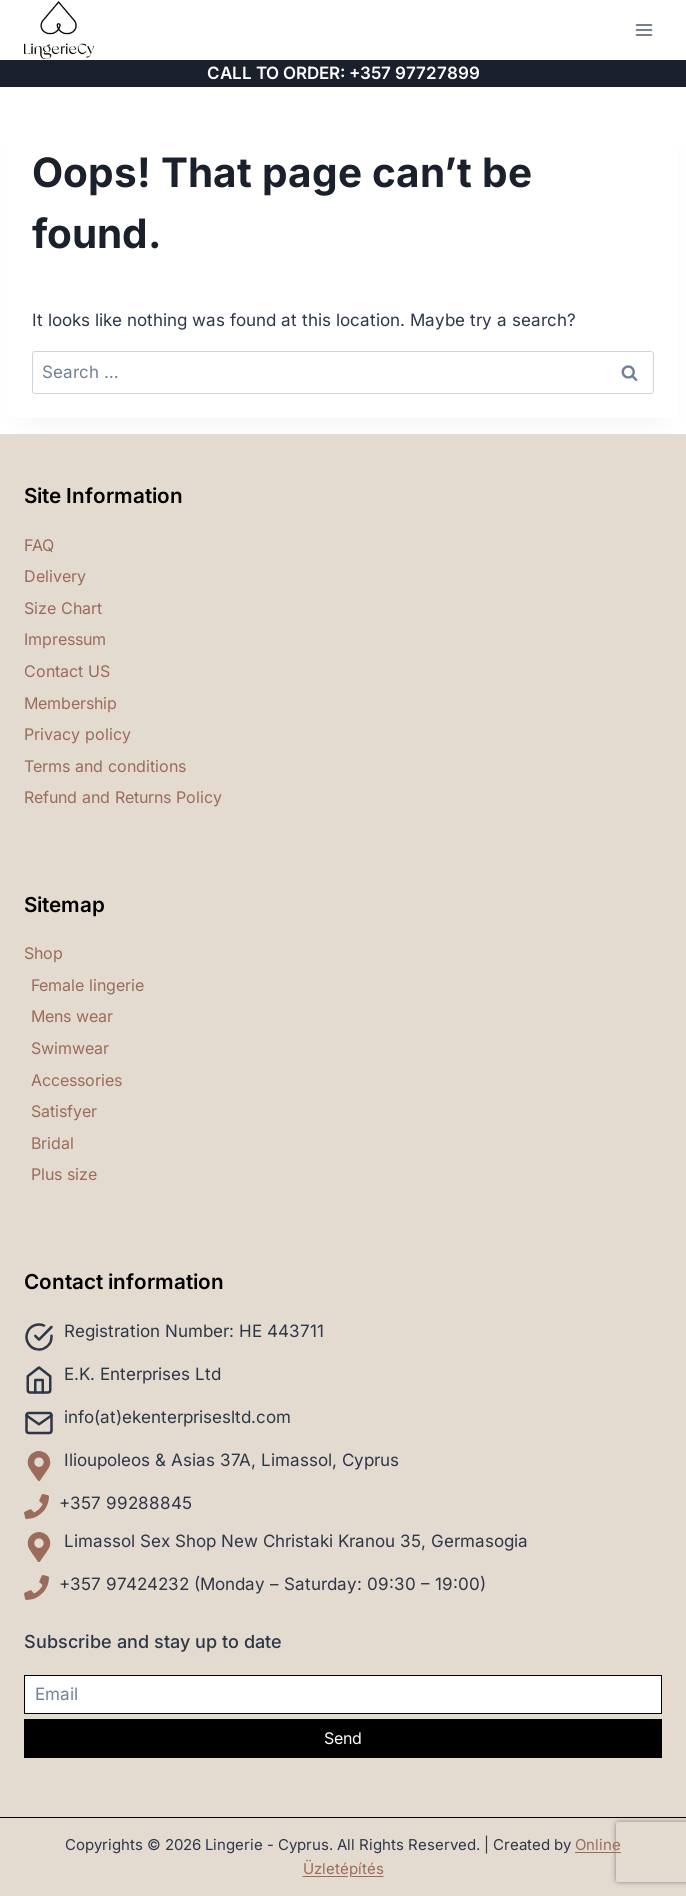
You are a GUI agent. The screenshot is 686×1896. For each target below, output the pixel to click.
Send (343, 1738)
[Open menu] (643, 29)
